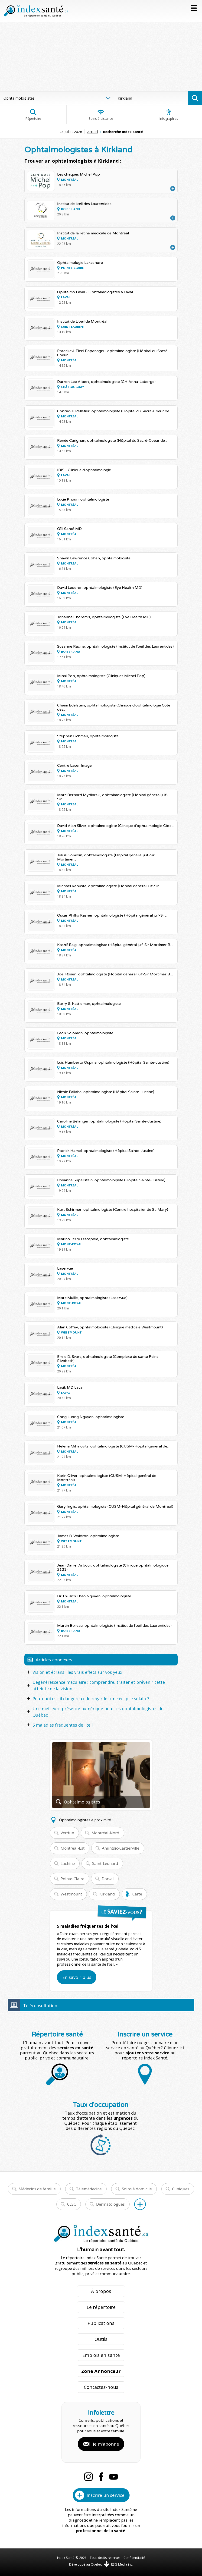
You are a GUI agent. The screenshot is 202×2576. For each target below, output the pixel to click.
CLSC (71, 2204)
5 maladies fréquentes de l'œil (63, 1725)
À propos (101, 2291)
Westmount (71, 1894)
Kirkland (107, 1894)
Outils (101, 2339)
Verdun (67, 1832)
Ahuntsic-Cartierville (120, 1848)
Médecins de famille (37, 2188)
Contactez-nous (101, 2387)
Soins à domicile (137, 2188)
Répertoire (33, 115)
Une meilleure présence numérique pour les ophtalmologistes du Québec (98, 1712)
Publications (101, 2323)
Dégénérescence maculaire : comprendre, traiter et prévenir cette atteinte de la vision (99, 1685)
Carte (137, 1894)
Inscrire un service (105, 2495)
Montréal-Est (73, 1848)
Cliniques (180, 2188)
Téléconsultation (40, 2005)
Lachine (68, 1863)
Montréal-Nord (105, 1832)
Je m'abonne (106, 2444)
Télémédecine (89, 2188)
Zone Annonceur (101, 2371)
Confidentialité (134, 2557)
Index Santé (66, 2557)
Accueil (92, 131)
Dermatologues (110, 2204)
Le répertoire (101, 2307)
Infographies (168, 115)
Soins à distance (101, 115)
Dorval (108, 1878)
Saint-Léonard (105, 1863)
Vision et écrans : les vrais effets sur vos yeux (77, 1672)
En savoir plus (76, 1977)
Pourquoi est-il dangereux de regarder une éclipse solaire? (91, 1698)
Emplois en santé (101, 2355)
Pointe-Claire (72, 1878)
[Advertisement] (101, 56)
